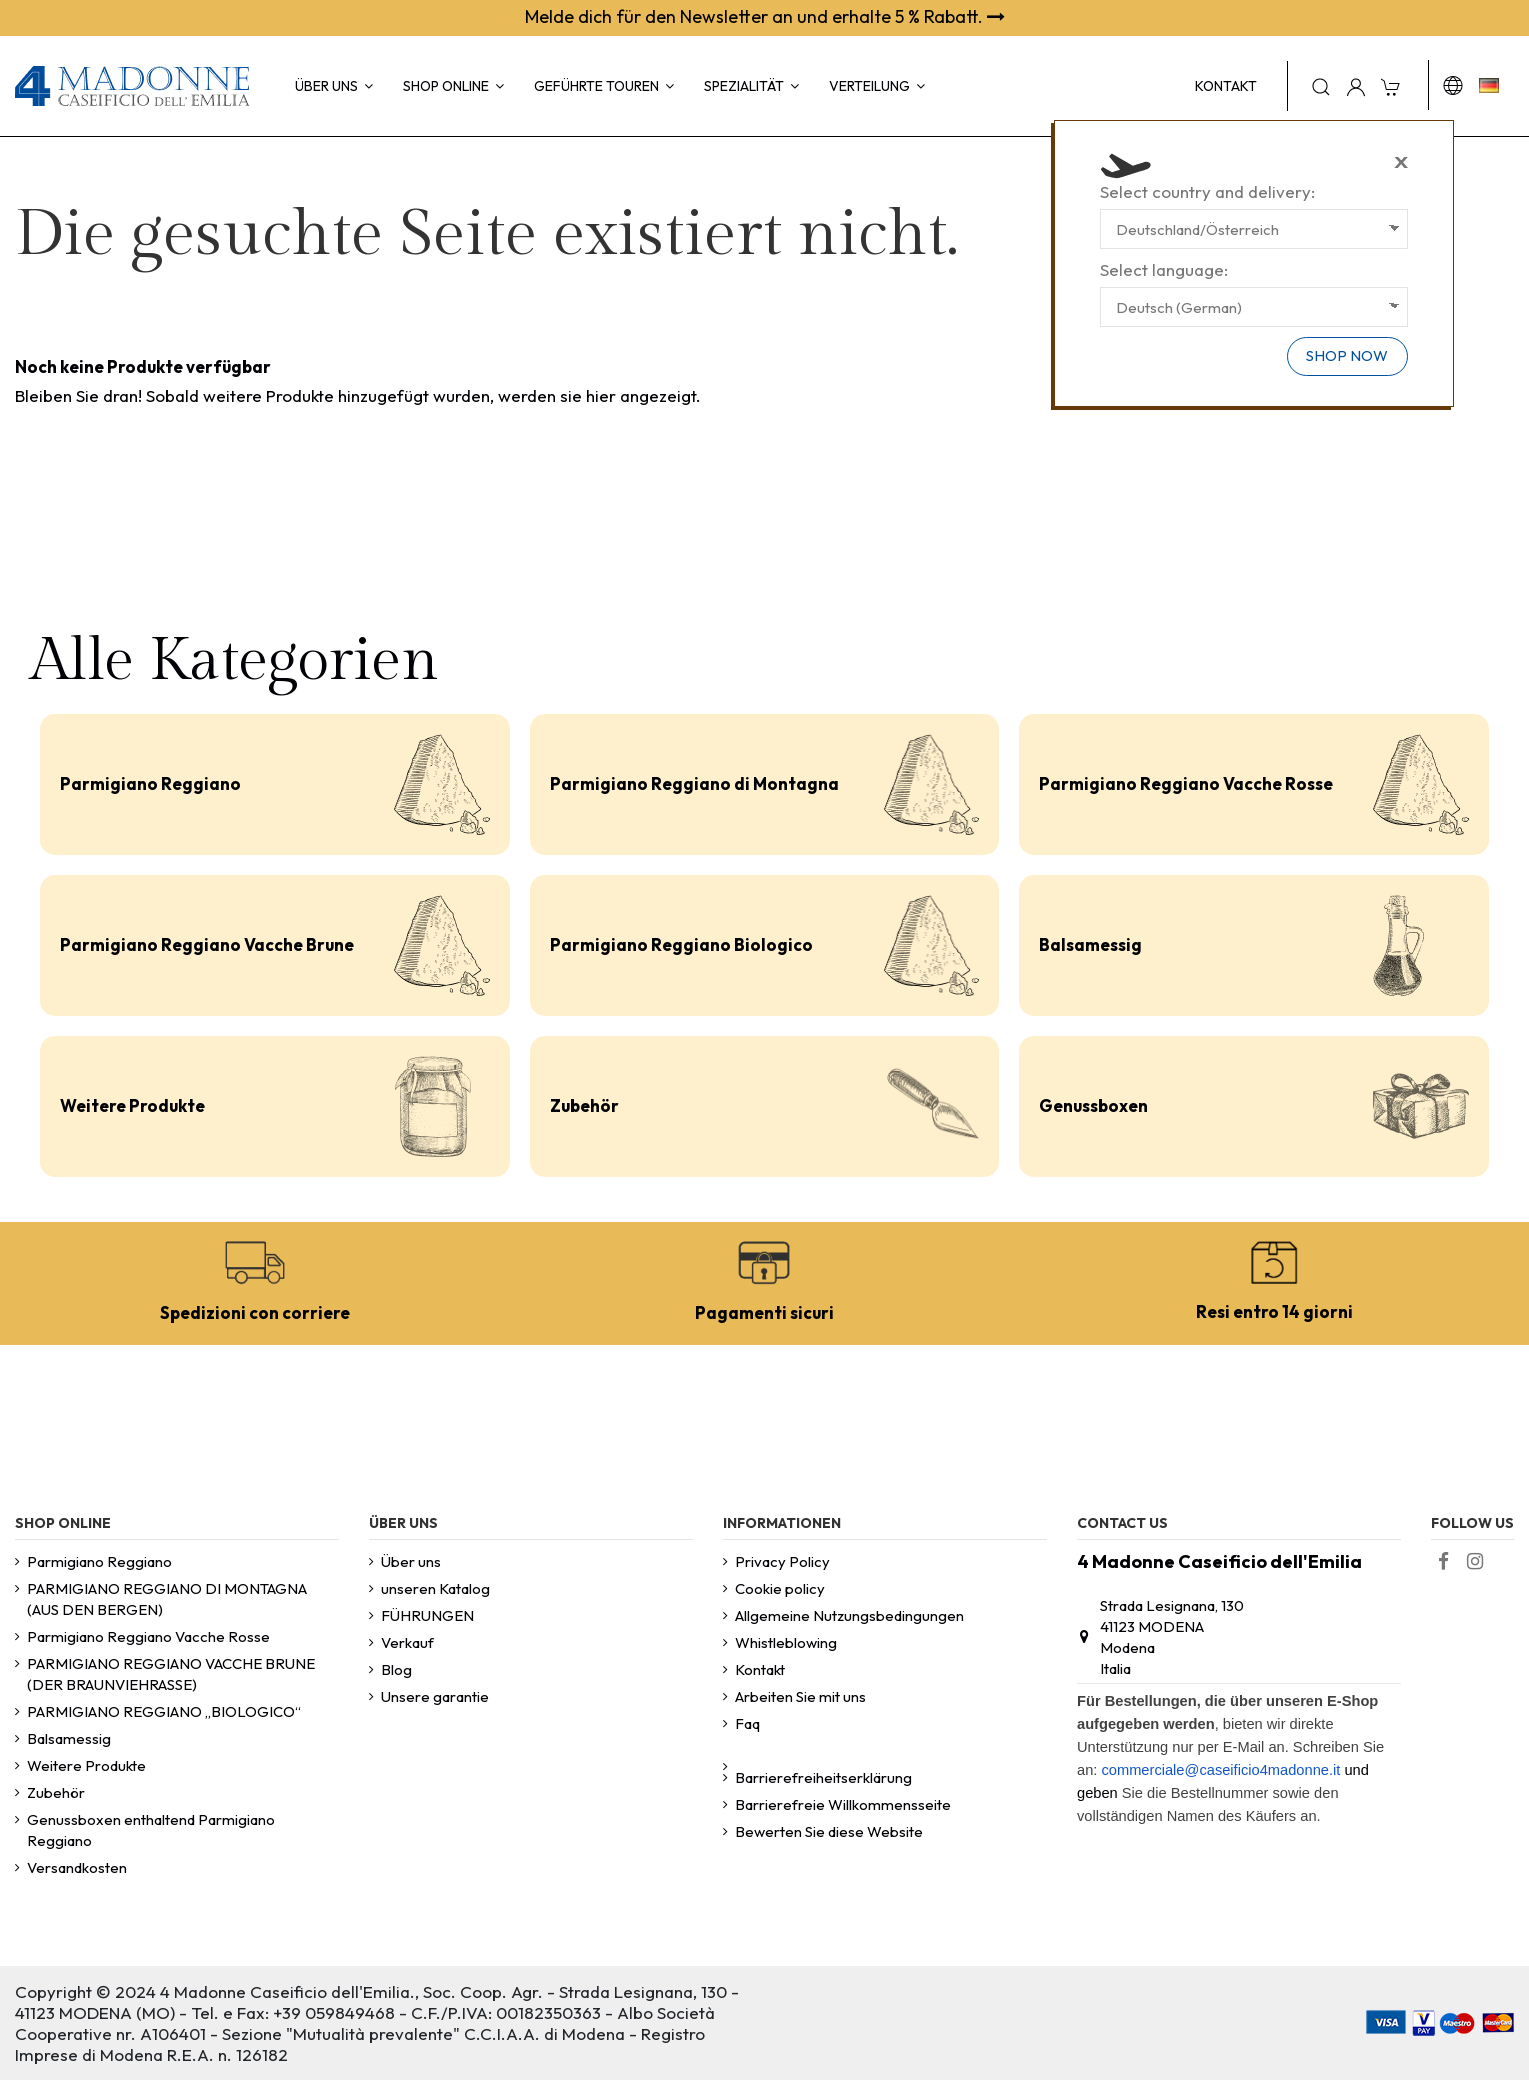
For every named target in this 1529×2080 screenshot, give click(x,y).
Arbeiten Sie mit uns (800, 1696)
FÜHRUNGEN (427, 1615)
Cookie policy (780, 1588)
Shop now (1347, 355)
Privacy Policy (782, 1561)
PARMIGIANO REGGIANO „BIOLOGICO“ (164, 1711)
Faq (747, 1723)
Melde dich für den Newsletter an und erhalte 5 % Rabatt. (765, 16)
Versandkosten (77, 1867)
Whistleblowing (786, 1642)
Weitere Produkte (132, 1105)
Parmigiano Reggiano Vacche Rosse (1186, 783)
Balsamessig (1090, 944)
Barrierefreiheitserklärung (823, 1777)
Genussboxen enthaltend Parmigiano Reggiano (151, 1830)
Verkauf (407, 1642)
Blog (396, 1669)
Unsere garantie (435, 1696)
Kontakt (760, 1669)
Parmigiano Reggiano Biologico (681, 944)
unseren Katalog (435, 1588)
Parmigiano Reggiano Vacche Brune (207, 944)
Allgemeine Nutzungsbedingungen (849, 1615)
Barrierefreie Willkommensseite (843, 1804)
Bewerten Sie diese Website (829, 1831)
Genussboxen (1093, 1105)
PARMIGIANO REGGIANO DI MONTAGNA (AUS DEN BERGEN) (167, 1599)
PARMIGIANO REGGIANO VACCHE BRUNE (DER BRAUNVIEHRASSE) (171, 1674)
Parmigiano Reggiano (150, 783)
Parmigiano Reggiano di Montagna (694, 783)
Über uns (411, 1561)
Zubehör (584, 1105)
